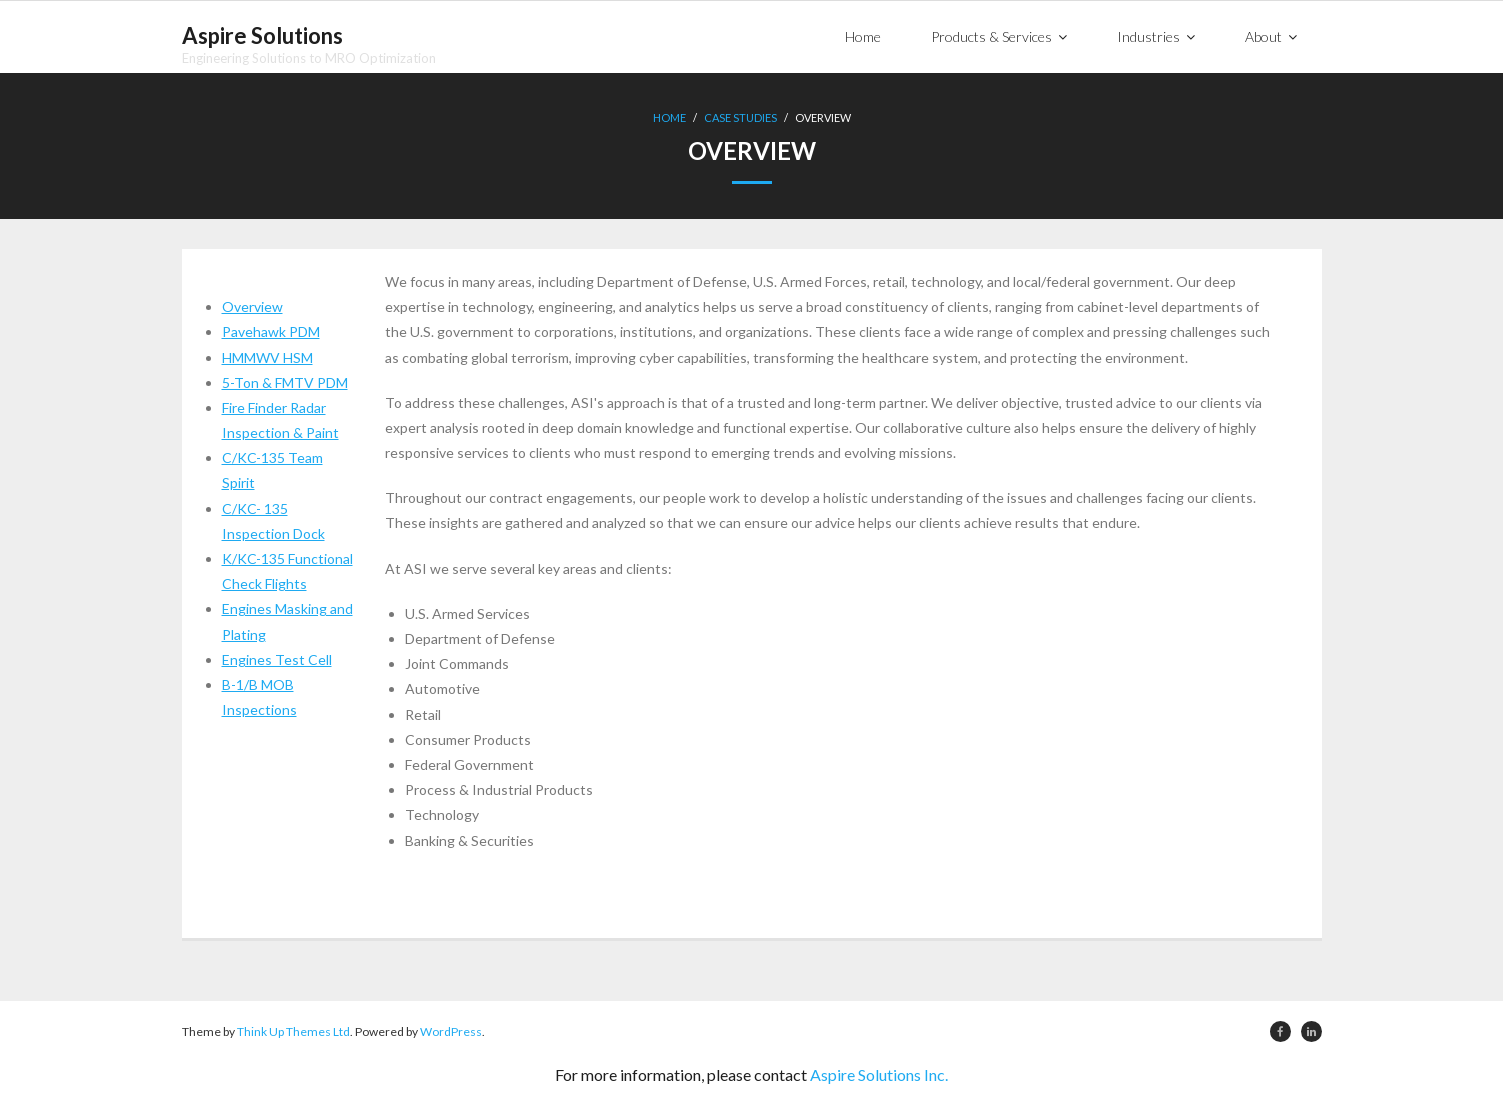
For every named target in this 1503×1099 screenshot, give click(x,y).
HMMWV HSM (267, 357)
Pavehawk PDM (271, 331)
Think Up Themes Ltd (293, 1031)
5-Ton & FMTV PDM (285, 382)
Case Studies (740, 117)
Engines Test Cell (277, 659)
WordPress (451, 1031)
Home (669, 117)
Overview (252, 306)
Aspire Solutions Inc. (879, 1074)
